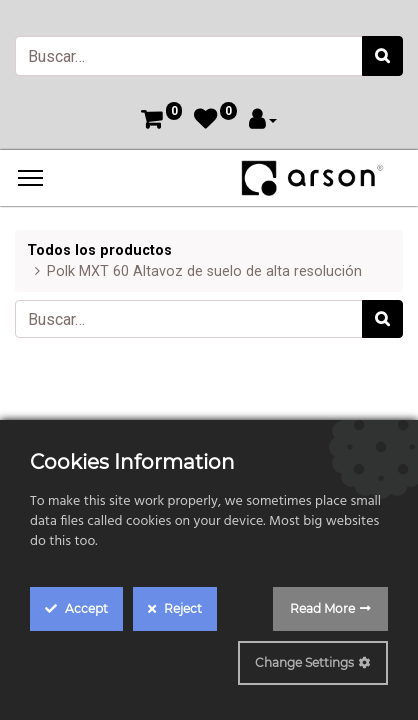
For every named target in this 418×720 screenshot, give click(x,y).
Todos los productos (99, 250)
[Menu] (30, 178)
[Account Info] (263, 121)
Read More (322, 608)
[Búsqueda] (382, 56)
